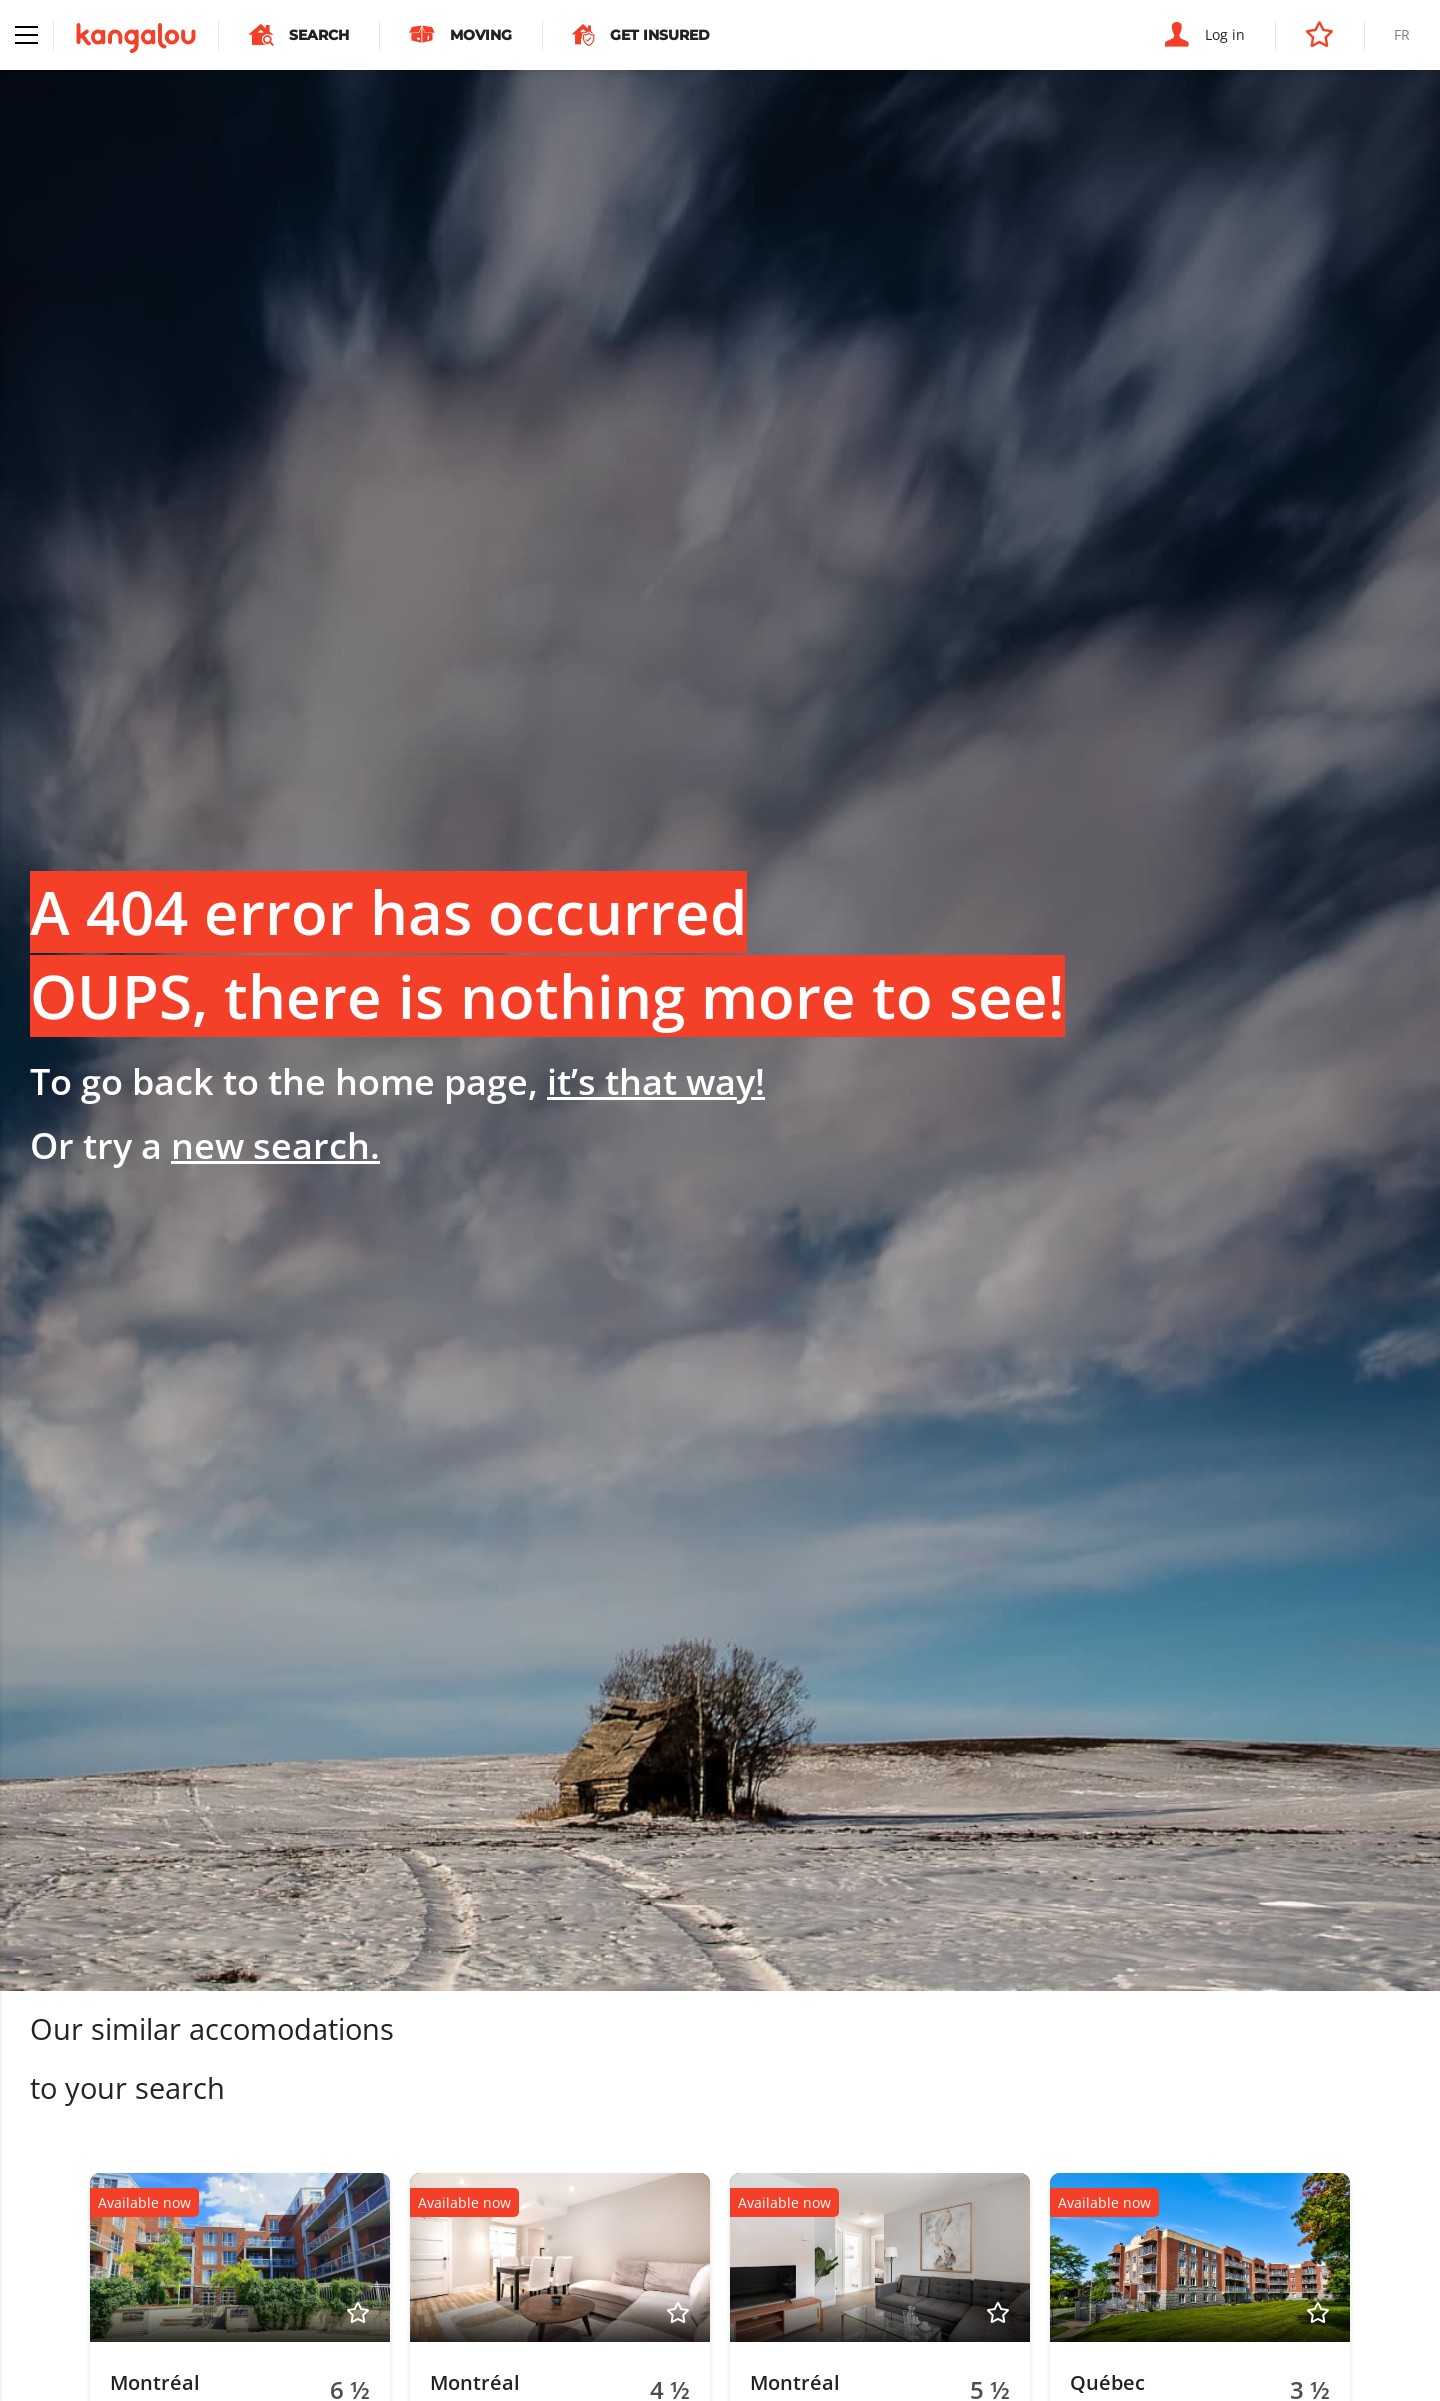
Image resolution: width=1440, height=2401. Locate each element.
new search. (275, 1145)
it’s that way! (656, 1081)
